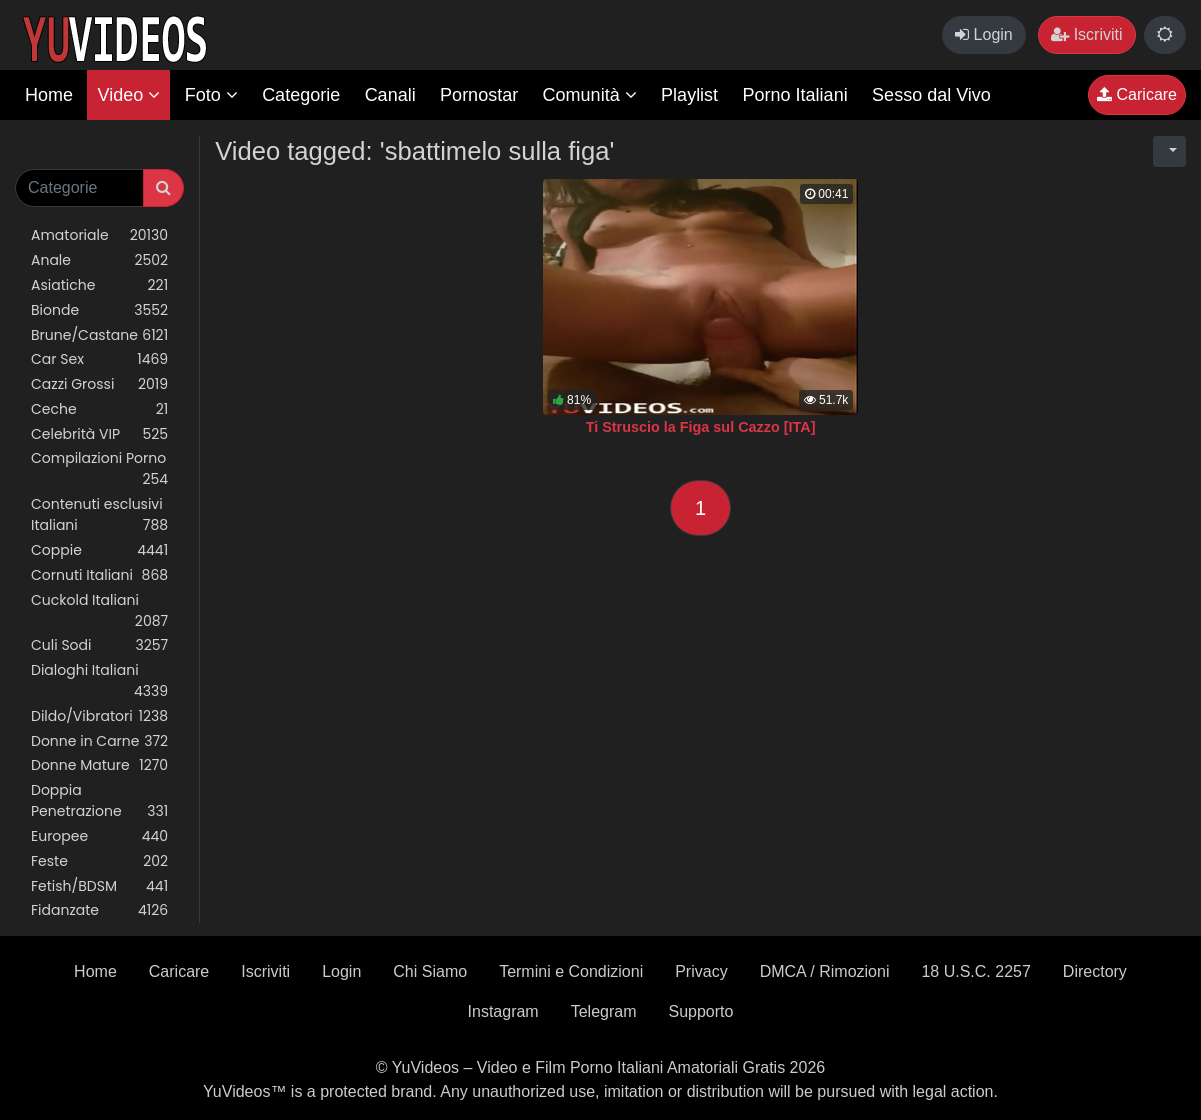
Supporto (701, 1011)
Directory (1095, 971)
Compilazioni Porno (99, 469)
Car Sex (99, 359)
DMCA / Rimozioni (825, 971)
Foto (211, 95)
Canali (390, 95)
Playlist (689, 95)
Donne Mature (99, 765)
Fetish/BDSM (99, 886)
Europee (99, 836)
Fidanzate (99, 910)
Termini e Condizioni (571, 971)
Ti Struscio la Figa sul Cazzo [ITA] (701, 427)
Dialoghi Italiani (99, 681)
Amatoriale (99, 235)
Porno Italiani (795, 95)
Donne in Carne (99, 741)
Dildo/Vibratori (99, 716)
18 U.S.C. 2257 (975, 971)
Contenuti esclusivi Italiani (99, 515)
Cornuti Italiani (99, 575)
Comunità (590, 95)
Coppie (99, 550)
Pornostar (479, 95)
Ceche (99, 409)
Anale (99, 260)
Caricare (1137, 94)
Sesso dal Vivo (931, 95)
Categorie (301, 95)
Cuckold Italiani (99, 611)
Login (984, 34)
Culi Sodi (99, 645)
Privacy (701, 971)
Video (128, 95)
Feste (99, 861)
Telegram (604, 1011)
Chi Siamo (430, 971)
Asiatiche (99, 285)
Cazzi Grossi (99, 384)
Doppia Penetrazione (99, 801)
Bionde (99, 310)
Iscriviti (1086, 34)
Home (49, 95)
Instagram (503, 1011)
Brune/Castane (99, 335)
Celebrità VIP (99, 434)
